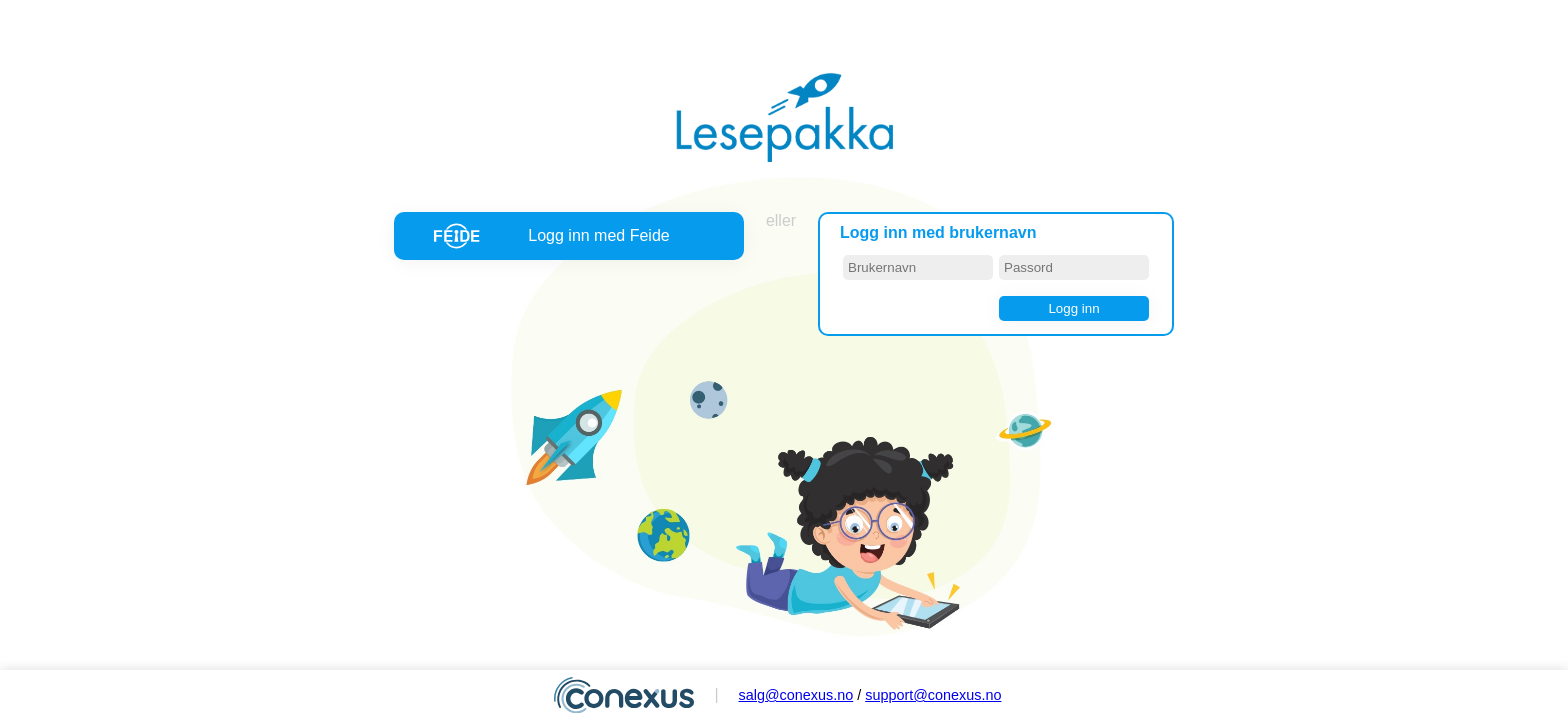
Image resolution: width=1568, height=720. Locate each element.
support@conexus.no (933, 695)
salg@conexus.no (796, 695)
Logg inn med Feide (598, 235)
